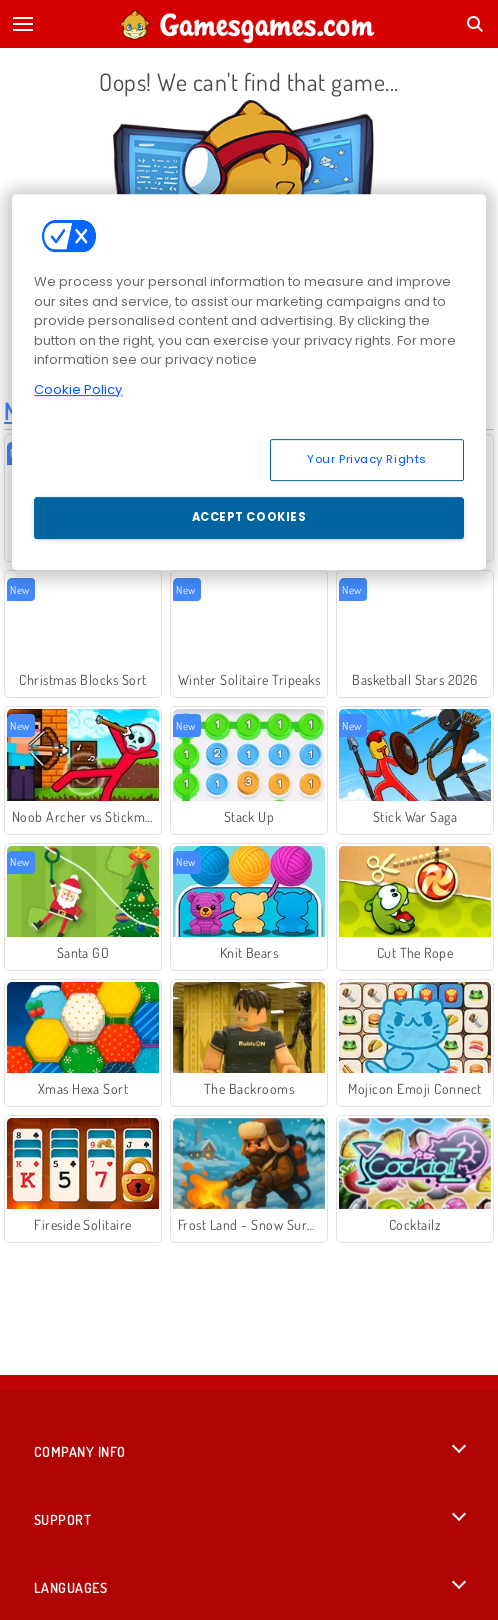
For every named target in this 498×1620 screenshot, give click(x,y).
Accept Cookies (249, 517)
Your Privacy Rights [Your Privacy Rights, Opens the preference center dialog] (367, 459)
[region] (248, 382)
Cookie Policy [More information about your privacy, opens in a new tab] (78, 389)
